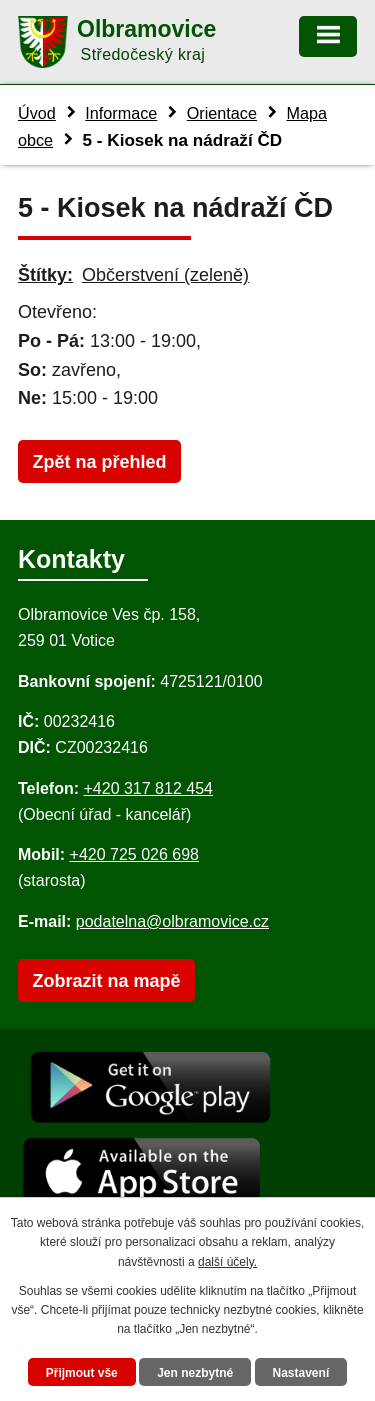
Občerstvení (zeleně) (165, 275)
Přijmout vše (82, 1373)
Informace (121, 113)
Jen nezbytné (195, 1373)
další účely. (227, 1262)
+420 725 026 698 (134, 854)
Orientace (222, 113)
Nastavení (301, 1373)
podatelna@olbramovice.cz (172, 921)
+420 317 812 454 (147, 788)
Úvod (37, 113)
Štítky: (45, 275)
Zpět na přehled (99, 462)
